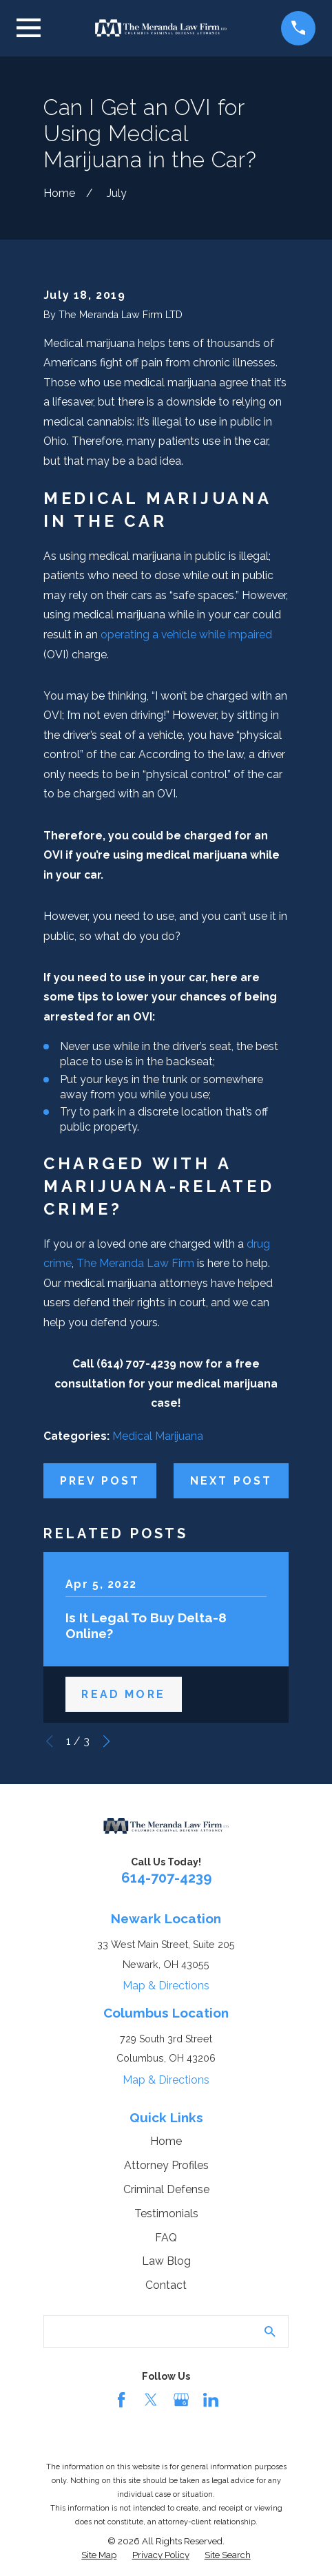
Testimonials (166, 2213)
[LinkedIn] (210, 2399)
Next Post (231, 1480)
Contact (166, 2285)
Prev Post (100, 1480)
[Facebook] (121, 2399)
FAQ (166, 2237)
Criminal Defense (166, 2189)
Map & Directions (166, 1985)
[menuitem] (98, 2555)
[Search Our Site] (270, 2331)
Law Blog (166, 2261)
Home (166, 2141)
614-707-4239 (166, 1878)
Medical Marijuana (157, 1436)
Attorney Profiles (166, 2165)
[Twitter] (150, 2399)
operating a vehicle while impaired (186, 634)
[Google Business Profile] (181, 2399)
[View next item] (106, 1741)
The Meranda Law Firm (135, 1263)
